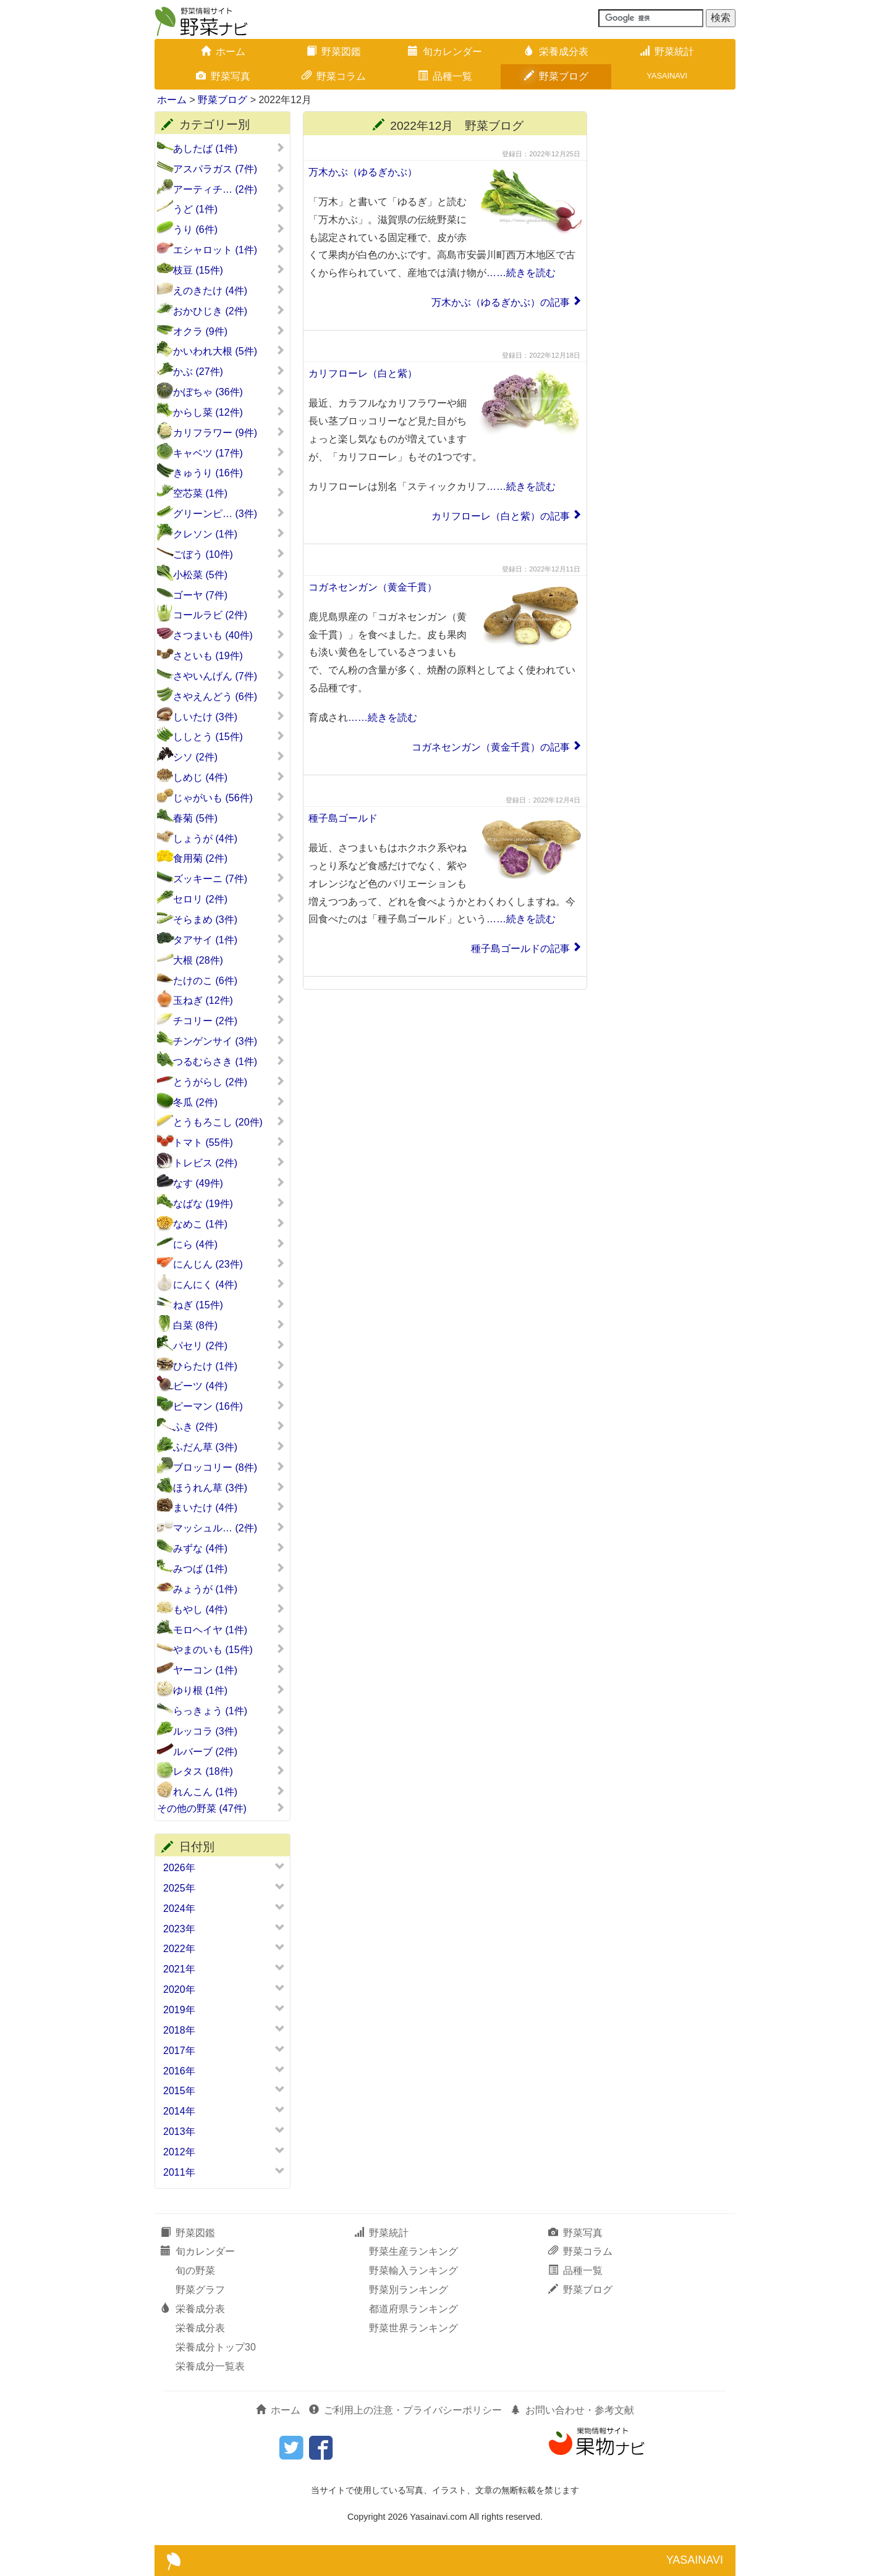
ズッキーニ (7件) (229, 878)
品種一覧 (445, 76)
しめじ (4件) (229, 777)
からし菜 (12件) (229, 412)
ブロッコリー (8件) (229, 1467)
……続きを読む (521, 272)
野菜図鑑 (334, 51)
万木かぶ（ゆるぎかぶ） (362, 172)
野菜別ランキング (408, 2289)
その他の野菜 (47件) (221, 1808)
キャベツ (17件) (229, 452)
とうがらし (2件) (229, 1081)
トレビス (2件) (229, 1162)
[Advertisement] (667, 296)
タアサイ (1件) (229, 939)
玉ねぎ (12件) (229, 1000)
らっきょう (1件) (229, 1710)
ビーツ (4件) (229, 1385)
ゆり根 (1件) (229, 1690)
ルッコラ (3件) (229, 1730)
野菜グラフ (200, 2289)
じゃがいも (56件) (229, 797)
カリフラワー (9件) (229, 432)
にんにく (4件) (229, 1284)
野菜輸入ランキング (413, 2270)
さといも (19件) (229, 655)
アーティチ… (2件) (229, 189)
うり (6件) (229, 229)
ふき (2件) (229, 1426)
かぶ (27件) (229, 371)
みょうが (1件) (229, 1588)
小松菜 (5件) (229, 574)
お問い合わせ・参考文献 (572, 2410)
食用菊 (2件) (229, 858)
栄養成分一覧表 (210, 2366)
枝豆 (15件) (229, 270)
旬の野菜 (195, 2270)
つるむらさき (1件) (229, 1061)
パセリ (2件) (229, 1345)
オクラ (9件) (229, 331)
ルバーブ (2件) (229, 1751)
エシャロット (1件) (229, 249)
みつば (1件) (229, 1568)
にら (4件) (229, 1244)
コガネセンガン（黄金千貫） (372, 587)
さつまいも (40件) (229, 635)
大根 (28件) (229, 960)
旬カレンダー (445, 51)
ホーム (223, 51)
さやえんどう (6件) (229, 696)
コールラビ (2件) (229, 614)
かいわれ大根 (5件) (229, 350)
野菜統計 (667, 51)
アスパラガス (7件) (229, 168)
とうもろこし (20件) (229, 1121)
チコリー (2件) (229, 1020)
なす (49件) (229, 1183)
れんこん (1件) (229, 1791)
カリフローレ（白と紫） (362, 373)
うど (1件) (229, 208)
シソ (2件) (229, 756)
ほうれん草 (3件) (229, 1487)
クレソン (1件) (229, 533)
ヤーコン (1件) (229, 1669)
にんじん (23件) (229, 1263)
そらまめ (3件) (229, 919)
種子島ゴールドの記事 (520, 948)
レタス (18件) (229, 1771)
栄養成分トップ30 (216, 2347)
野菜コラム (334, 76)
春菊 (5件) (229, 817)
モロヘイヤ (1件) (229, 1629)
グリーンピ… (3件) (229, 513)
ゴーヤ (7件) (229, 594)
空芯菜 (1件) (229, 493)
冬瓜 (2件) (229, 1102)
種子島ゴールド (343, 818)
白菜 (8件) (229, 1325)
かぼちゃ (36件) (229, 391)
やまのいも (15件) (229, 1649)
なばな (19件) (229, 1203)
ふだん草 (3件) (229, 1446)
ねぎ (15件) (229, 1304)
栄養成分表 (556, 51)
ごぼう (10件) (229, 554)
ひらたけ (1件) (229, 1365)
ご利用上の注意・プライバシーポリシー (405, 2410)
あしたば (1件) (229, 148)
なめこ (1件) (229, 1223)
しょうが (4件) (229, 838)
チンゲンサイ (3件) (229, 1040)
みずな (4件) (229, 1548)
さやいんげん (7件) (229, 675)
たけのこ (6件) (229, 980)
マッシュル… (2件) (229, 1527)
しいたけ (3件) (229, 716)
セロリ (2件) (229, 898)
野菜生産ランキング (413, 2251)
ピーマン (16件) (229, 1406)
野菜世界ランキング (413, 2328)
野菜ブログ (556, 76)
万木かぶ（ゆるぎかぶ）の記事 (500, 302)
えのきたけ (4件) (229, 290)
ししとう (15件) (229, 736)
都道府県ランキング (413, 2309)
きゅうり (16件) (229, 472)
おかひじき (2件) (229, 310)
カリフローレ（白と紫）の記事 (500, 516)
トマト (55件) (229, 1142)
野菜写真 (223, 76)
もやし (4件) (229, 1609)
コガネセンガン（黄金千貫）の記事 (491, 747)
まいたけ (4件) (229, 1507)
